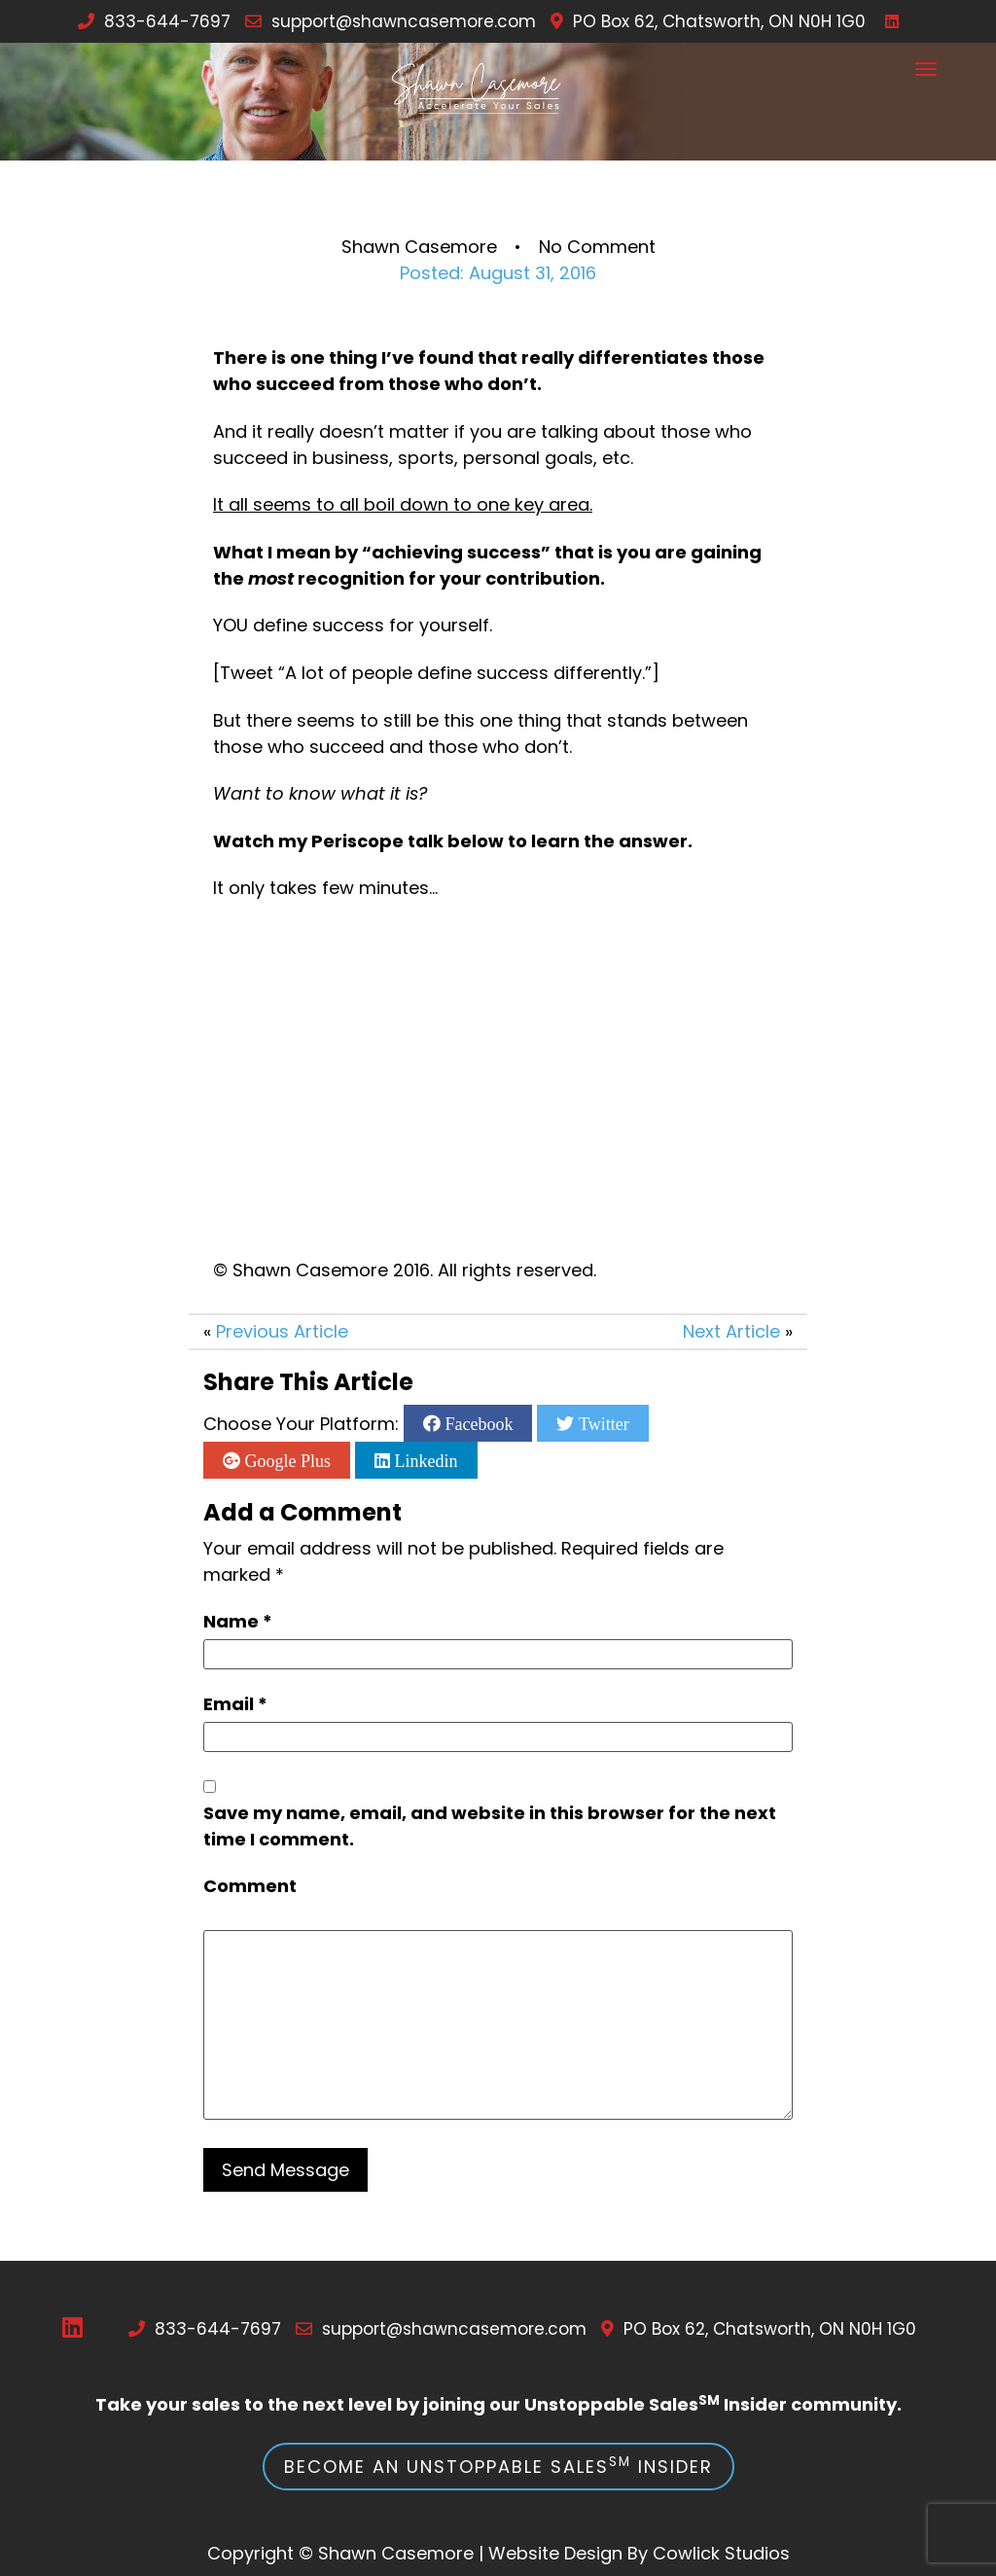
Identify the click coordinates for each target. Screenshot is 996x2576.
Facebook (477, 1423)
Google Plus (285, 1460)
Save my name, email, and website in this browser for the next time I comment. (489, 1826)
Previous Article (282, 1331)
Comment (250, 1886)
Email (235, 1704)
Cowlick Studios (721, 2553)
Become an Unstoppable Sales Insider (498, 2465)
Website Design (555, 2553)
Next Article (731, 1331)
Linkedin (424, 1460)
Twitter (601, 1423)
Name (237, 1621)
